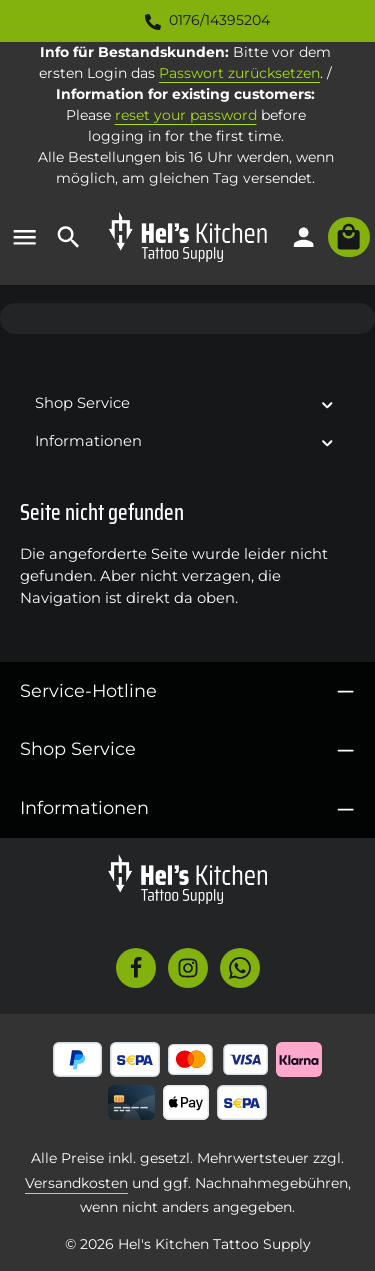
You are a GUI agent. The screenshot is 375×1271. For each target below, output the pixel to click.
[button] (327, 403)
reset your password (186, 115)
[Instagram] (188, 968)
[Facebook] (136, 968)
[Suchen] (69, 237)
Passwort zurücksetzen (239, 73)
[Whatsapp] (240, 968)
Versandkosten (76, 1183)
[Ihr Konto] (304, 237)
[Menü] (25, 237)
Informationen (84, 807)
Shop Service (78, 748)
